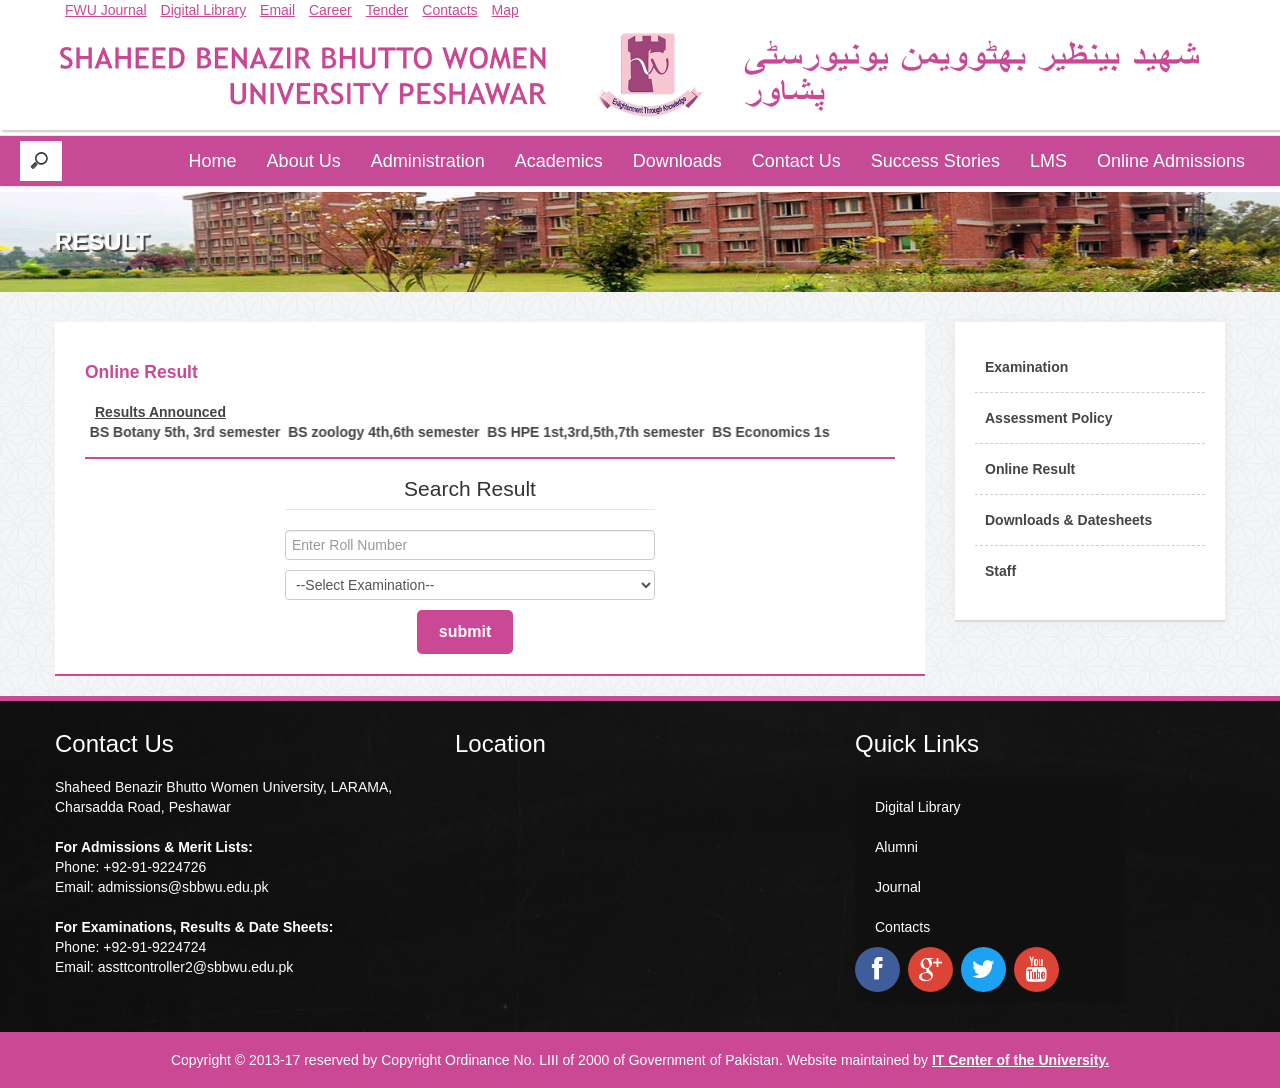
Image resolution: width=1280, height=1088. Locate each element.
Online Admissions (1171, 161)
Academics (559, 161)
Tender (387, 10)
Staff (1000, 571)
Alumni (896, 847)
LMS (1048, 161)
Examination (1026, 367)
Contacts (449, 10)
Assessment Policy (1049, 418)
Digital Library (204, 10)
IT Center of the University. (1020, 1060)
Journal (898, 887)
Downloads (677, 161)
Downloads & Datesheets (1068, 520)
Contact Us (796, 161)
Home (213, 161)
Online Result (1030, 469)
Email (277, 10)
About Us (304, 161)
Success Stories (935, 161)
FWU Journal (106, 10)
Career (330, 10)
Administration (428, 161)
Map (505, 10)
